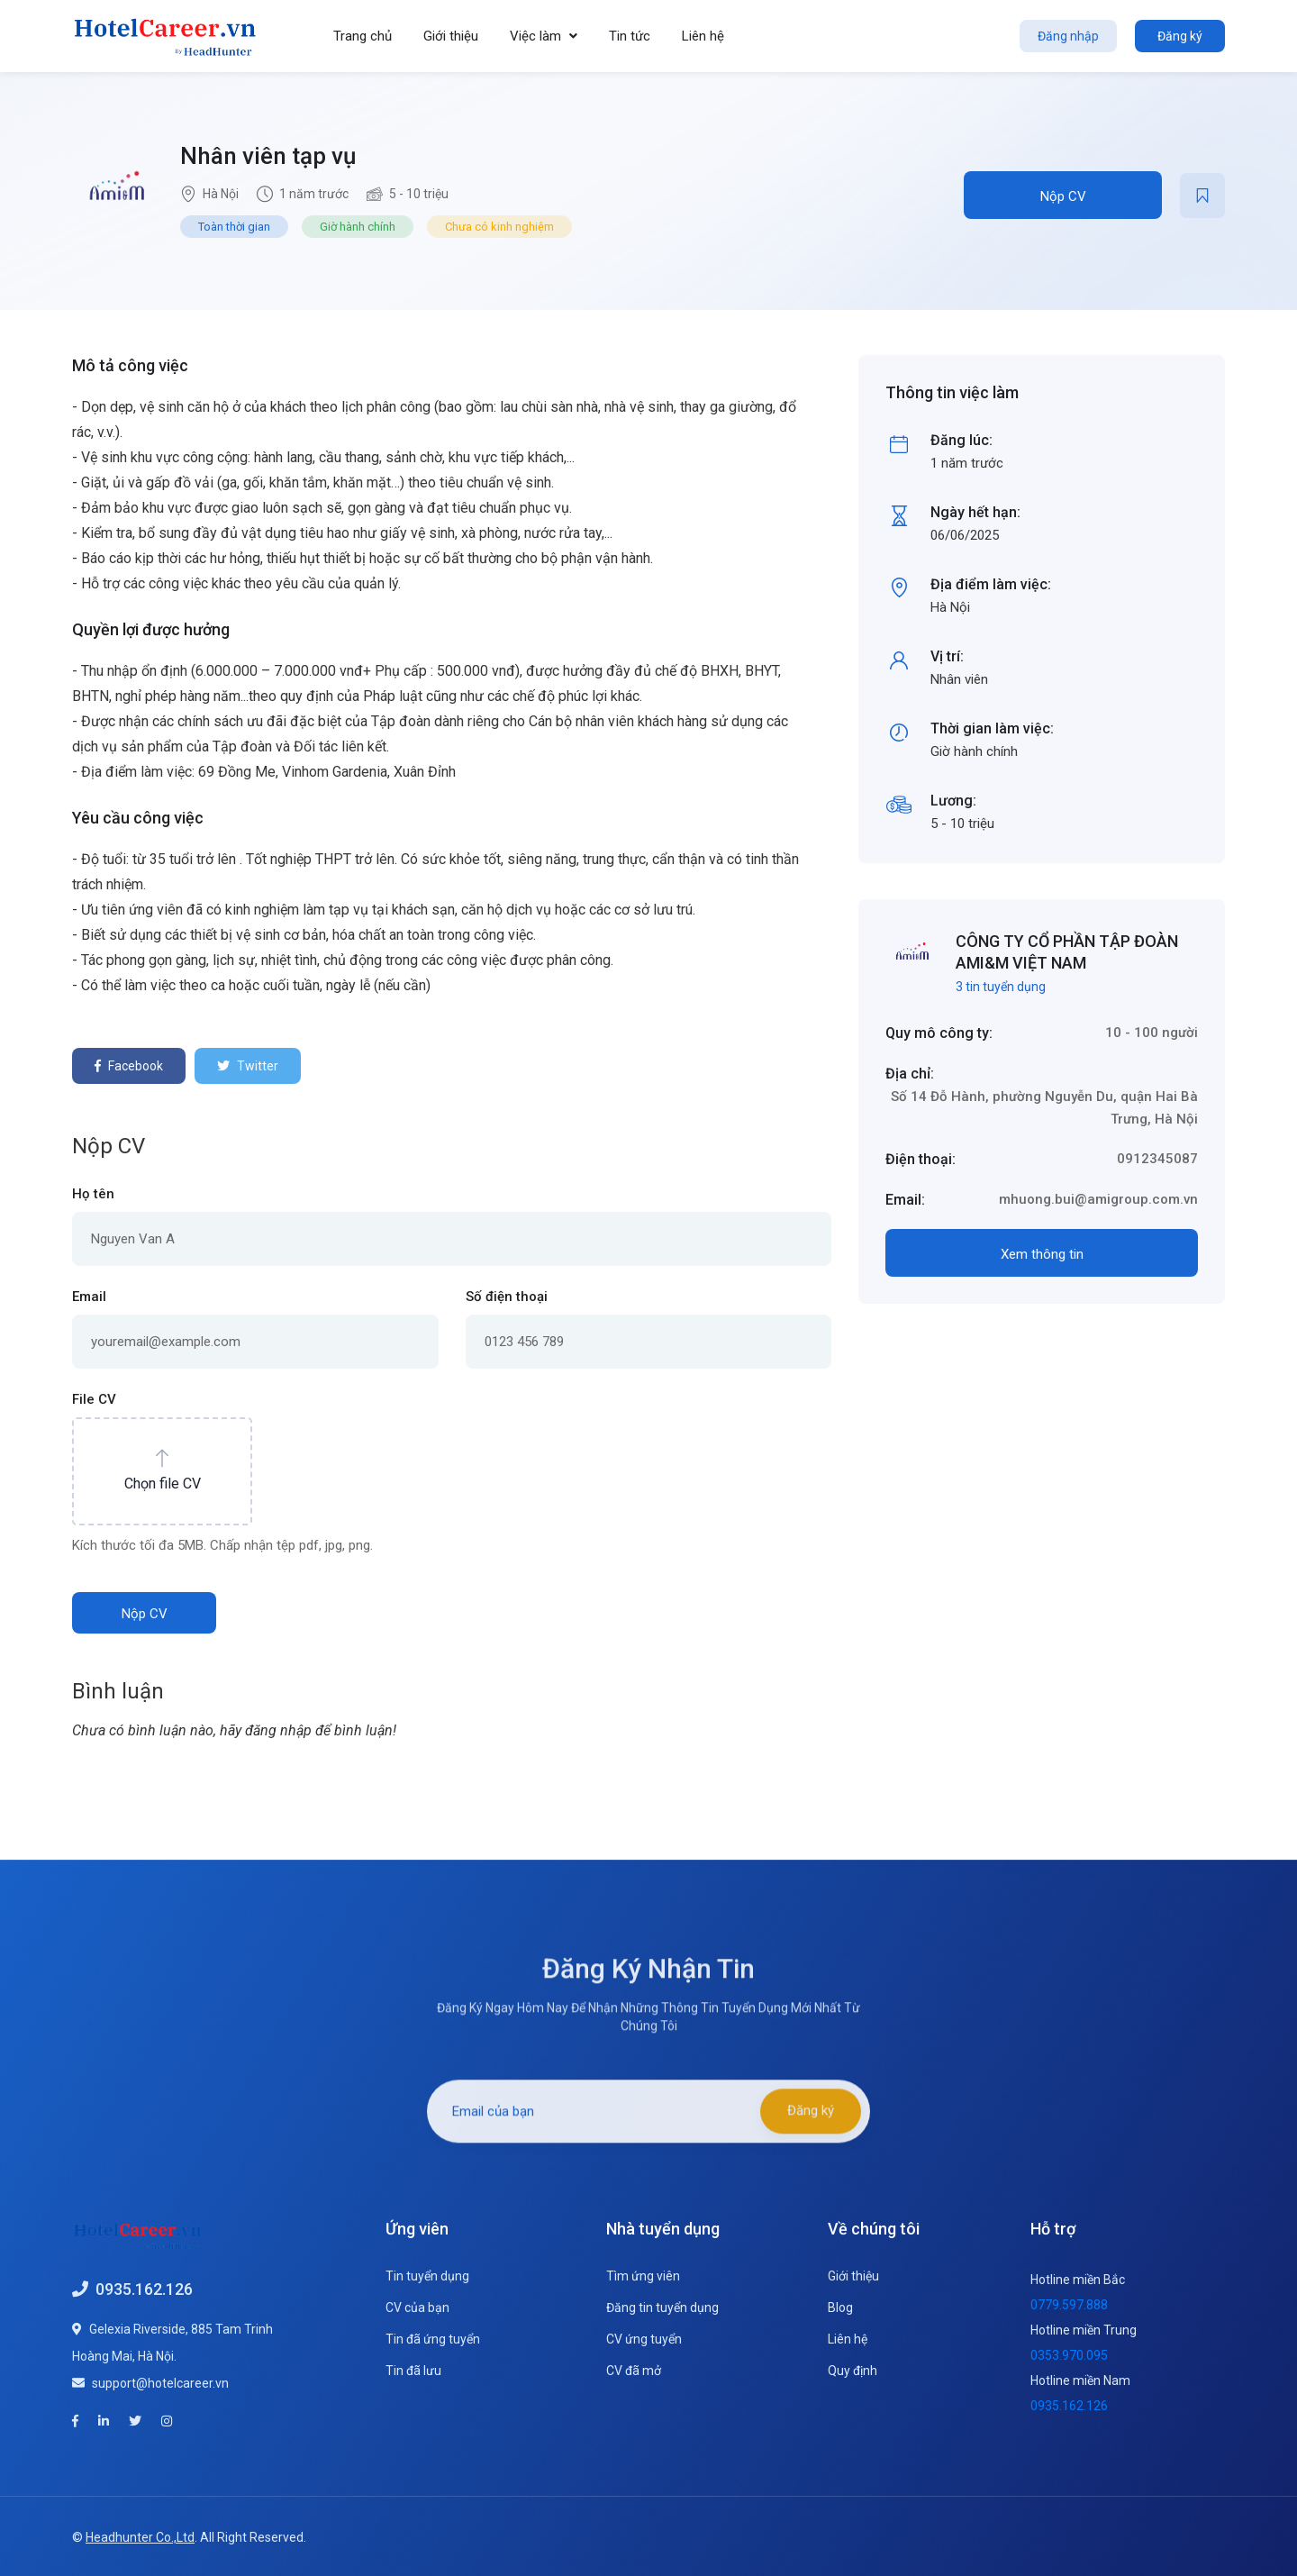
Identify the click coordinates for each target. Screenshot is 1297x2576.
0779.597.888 (1069, 2305)
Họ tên (93, 1194)
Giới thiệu (450, 36)
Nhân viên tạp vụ (268, 155)
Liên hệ (703, 36)
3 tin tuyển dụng (1001, 986)
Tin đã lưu (413, 2370)
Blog (840, 2307)
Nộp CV (1063, 196)
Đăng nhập (1068, 36)
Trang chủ (362, 36)
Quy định (852, 2370)
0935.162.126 (144, 2288)
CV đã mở (633, 2370)
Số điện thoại (507, 1296)
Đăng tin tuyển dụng (662, 2307)
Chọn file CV (162, 1483)
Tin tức (629, 36)
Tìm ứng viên (643, 2276)
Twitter (247, 1066)
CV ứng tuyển (644, 2339)
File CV (94, 1399)
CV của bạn (417, 2307)
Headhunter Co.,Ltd (140, 2535)
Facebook (129, 1066)
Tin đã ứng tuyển (432, 2339)
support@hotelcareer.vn (160, 2382)
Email (89, 1296)
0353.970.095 (1069, 2355)
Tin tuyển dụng (427, 2276)
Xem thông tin (1042, 1254)
